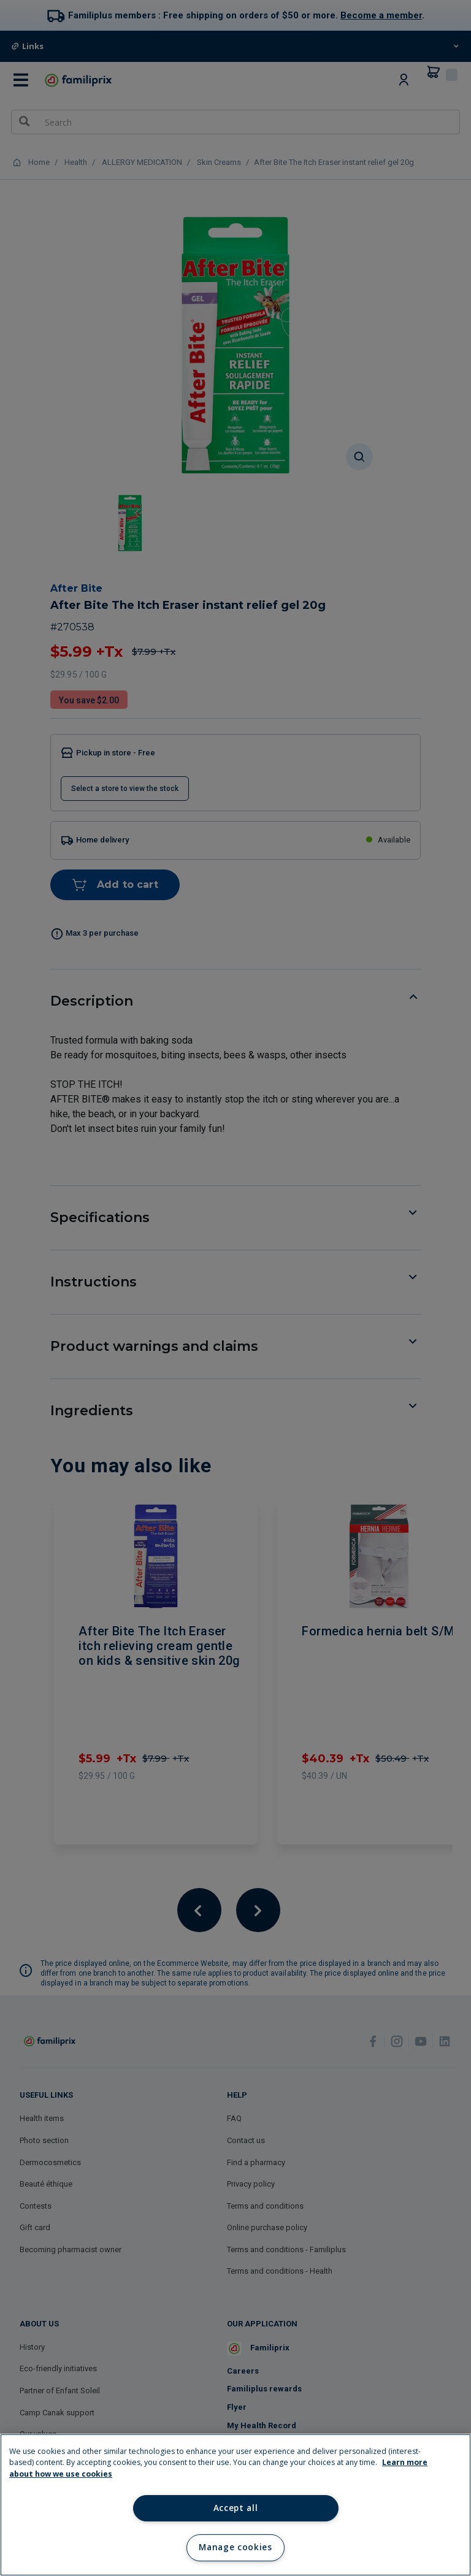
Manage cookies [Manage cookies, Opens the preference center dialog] (235, 2547)
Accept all (235, 2507)
